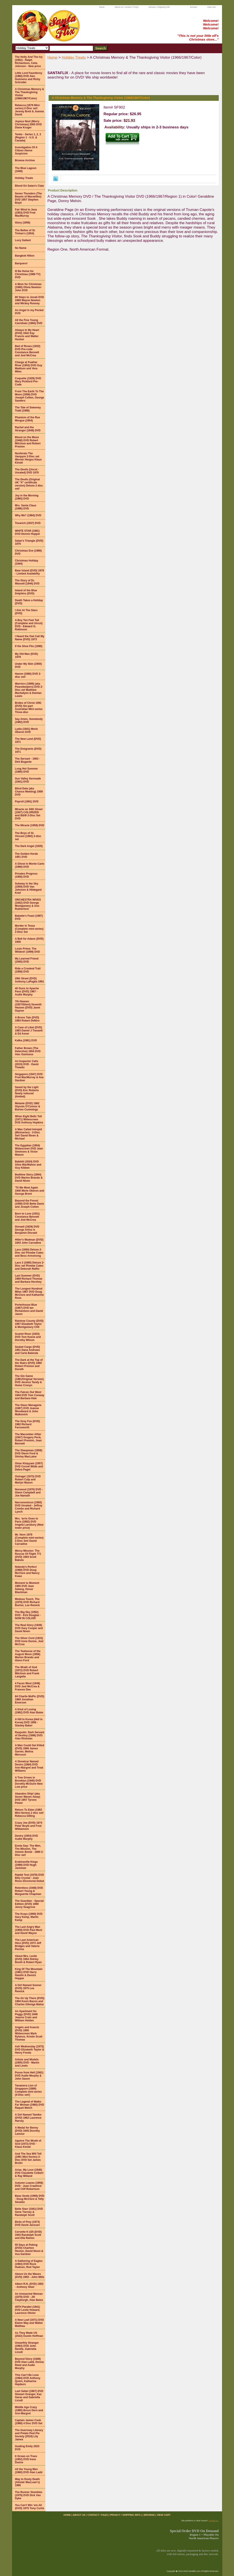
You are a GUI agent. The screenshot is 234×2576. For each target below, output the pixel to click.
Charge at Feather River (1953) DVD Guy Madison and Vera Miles (28, 367)
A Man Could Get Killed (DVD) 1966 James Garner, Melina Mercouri (29, 1750)
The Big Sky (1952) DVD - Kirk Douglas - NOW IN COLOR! (28, 1615)
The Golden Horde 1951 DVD (26, 855)
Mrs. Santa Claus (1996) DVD (25, 507)
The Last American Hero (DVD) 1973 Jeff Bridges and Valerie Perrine (28, 1944)
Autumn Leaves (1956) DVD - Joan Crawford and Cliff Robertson (29, 2186)
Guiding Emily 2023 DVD (27, 2448)
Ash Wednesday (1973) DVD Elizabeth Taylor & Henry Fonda (29, 2049)
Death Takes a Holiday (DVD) (29, 602)
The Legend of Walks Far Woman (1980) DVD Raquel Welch (29, 2104)
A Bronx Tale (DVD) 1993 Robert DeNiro (27, 1019)
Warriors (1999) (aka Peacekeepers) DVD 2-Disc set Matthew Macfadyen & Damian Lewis (29, 690)
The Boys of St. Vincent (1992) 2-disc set (28, 836)
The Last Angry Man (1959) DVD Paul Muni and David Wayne (28, 1930)
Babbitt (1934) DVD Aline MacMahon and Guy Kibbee (28, 1164)
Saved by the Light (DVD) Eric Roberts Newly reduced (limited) (27, 1092)
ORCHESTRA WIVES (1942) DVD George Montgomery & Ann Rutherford (28, 904)
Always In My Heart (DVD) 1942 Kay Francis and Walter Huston (27, 335)
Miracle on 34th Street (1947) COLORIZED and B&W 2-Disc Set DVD (29, 814)
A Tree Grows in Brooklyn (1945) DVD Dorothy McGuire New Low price (29, 1782)
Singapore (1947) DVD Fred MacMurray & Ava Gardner (29, 1077)
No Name (21, 248)
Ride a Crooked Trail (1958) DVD (28, 970)
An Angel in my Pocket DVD (29, 312)
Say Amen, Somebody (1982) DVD (29, 720)
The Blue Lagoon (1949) (25, 170)
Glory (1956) (22, 222)
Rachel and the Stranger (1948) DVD (28, 429)
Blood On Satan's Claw (29, 185)
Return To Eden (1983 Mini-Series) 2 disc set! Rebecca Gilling (29, 1812)
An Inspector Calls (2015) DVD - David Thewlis (27, 1064)
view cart (211, 7)
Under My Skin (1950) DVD (28, 665)
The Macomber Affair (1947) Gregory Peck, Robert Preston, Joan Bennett (28, 1439)
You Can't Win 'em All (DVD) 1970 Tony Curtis (29, 2507)
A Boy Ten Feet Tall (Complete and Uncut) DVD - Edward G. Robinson (29, 625)
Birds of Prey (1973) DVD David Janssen (27, 2223)
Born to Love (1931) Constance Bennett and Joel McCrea (27, 1216)
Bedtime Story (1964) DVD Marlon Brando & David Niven (29, 1177)
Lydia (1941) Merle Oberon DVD (26, 730)
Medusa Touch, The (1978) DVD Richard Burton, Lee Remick (27, 1602)
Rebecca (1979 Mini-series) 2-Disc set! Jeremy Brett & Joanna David (29, 110)
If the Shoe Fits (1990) (28, 646)
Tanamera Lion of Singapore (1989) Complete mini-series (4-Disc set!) (28, 2090)
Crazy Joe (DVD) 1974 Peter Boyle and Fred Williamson (28, 1826)
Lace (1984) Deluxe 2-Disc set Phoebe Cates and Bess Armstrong (29, 1252)
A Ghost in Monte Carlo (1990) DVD (29, 865)
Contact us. (214, 2521)
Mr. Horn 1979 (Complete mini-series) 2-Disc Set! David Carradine (29, 1539)
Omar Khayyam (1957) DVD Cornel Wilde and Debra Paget (29, 1466)
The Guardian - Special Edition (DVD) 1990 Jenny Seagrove (29, 1904)
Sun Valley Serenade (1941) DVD (28, 780)
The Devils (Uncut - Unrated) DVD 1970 (27, 471)
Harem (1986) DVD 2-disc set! (28, 675)
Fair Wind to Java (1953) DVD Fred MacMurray (26, 212)
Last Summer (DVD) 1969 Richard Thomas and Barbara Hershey (28, 1278)
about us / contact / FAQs (127, 7)
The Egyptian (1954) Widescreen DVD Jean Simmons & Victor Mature (29, 1150)
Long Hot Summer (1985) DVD (26, 770)
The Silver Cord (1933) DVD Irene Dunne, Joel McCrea (29, 1641)
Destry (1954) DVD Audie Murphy (26, 1837)
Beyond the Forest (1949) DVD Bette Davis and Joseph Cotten (29, 1203)
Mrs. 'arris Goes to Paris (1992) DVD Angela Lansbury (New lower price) (29, 1523)
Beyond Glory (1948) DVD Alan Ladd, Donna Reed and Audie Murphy (29, 2363)
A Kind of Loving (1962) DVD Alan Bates (29, 1711)
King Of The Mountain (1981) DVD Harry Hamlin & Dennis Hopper (29, 1974)
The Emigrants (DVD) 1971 (28, 750)
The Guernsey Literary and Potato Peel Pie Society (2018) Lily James (29, 2435)
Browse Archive (25, 160)
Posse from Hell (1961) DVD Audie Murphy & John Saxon (29, 2075)
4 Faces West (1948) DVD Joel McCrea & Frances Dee (27, 1686)
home (102, 7)
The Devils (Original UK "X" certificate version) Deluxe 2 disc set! (29, 484)
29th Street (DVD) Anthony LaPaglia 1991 (29, 980)
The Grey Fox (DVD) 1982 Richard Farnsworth (27, 1424)
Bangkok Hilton (24, 255)
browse (193, 7)
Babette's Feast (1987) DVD (29, 917)
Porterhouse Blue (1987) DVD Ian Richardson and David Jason (29, 1309)
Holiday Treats (74, 57)
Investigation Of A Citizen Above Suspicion (26, 150)
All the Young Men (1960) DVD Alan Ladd (28, 2471)
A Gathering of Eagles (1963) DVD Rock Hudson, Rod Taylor (29, 2264)
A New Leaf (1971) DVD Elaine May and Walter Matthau (29, 2323)
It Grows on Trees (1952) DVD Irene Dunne (26, 2459)
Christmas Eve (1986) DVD (28, 552)
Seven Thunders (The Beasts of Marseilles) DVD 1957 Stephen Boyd (28, 198)
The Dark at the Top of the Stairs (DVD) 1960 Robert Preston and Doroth (29, 1364)
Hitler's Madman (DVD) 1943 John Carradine (29, 1241)
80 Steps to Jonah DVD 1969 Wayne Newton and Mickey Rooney (29, 300)
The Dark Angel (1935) (29, 846)
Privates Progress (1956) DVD (26, 875)
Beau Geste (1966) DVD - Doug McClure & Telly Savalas (29, 2199)
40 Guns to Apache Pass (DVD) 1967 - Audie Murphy (27, 991)
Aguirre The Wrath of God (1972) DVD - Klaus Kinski (28, 2143)
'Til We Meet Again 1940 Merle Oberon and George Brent (29, 1190)
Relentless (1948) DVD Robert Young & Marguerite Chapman (29, 1891)
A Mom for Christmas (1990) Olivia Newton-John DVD (28, 287)
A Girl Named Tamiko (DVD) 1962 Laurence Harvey (28, 2117)
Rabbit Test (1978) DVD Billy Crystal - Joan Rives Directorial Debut (29, 1878)
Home (52, 57)
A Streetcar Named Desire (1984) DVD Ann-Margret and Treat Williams (29, 1766)
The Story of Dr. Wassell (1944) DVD (27, 582)
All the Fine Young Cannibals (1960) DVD (28, 322)
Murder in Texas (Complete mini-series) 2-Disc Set (29, 928)
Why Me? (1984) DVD (28, 515)
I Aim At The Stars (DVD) (26, 612)
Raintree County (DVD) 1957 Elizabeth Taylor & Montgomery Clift (29, 1324)
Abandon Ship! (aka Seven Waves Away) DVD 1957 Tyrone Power (27, 1798)
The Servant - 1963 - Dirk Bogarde (27, 760)
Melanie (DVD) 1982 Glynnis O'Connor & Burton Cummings (27, 1106)
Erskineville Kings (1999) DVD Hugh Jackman (26, 1865)
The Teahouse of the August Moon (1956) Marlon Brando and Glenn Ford (28, 1656)
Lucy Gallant (23, 240)
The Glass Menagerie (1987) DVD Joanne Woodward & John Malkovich (28, 1410)
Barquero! (21, 263)
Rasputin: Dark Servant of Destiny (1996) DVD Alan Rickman (29, 1735)
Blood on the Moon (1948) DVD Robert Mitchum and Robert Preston (28, 442)
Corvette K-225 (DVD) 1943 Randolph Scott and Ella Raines (28, 2235)
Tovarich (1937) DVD (28, 523)
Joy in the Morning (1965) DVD (27, 497)
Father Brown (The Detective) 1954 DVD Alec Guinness (28, 1051)
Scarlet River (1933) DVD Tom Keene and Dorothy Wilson (28, 1337)
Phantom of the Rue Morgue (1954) (27, 419)
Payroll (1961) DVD (27, 801)
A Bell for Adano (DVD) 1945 (29, 940)
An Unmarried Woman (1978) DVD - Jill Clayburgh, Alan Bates (29, 2297)
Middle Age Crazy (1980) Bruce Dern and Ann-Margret (29, 2410)
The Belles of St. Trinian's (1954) (25, 232)
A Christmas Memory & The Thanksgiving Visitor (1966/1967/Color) (29, 94)
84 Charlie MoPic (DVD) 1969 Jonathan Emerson (29, 1699)
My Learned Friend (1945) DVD (27, 960)
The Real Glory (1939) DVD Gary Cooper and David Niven (29, 1628)
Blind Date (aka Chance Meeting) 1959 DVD (29, 791)
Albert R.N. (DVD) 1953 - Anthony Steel (29, 2285)
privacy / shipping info (159, 7)
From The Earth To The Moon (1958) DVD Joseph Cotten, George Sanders (29, 396)
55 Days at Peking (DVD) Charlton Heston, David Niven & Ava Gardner (29, 2249)
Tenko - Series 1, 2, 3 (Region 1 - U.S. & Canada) (28, 137)
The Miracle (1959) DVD (29, 825)
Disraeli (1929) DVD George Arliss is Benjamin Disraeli (27, 1229)
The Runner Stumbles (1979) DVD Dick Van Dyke (28, 2495)
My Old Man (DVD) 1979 (26, 655)
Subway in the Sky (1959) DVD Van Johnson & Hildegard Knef (28, 888)
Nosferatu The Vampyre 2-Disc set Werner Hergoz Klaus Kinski (28, 458)
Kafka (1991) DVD (26, 1040)
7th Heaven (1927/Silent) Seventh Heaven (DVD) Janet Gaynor (28, 1006)
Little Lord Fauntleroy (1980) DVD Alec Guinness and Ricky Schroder (28, 77)
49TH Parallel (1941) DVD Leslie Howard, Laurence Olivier (27, 2310)
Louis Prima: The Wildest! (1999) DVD (27, 950)
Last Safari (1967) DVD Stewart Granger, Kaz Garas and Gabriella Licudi (29, 2396)
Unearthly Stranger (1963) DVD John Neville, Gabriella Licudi (27, 2347)
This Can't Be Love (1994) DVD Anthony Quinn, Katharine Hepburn (27, 2379)
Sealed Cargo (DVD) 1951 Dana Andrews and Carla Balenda (27, 1350)
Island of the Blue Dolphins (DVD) (26, 592)
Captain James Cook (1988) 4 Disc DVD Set (28, 2422)
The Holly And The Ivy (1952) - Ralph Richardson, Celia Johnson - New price (29, 61)
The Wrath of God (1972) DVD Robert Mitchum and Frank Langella (27, 1672)
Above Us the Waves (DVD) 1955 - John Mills (29, 2275)
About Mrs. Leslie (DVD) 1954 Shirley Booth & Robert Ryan (28, 1959)
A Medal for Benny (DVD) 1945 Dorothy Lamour (27, 2130)
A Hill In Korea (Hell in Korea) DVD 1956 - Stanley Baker (29, 1722)
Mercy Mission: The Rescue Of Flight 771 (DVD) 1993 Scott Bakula (28, 1555)
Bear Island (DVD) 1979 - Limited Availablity (29, 572)
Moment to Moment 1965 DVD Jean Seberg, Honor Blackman (27, 1587)
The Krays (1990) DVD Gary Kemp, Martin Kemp (29, 1917)
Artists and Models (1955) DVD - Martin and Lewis (27, 2062)
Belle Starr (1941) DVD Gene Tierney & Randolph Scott (29, 2212)
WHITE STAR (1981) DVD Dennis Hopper (27, 532)
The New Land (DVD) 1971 (28, 740)
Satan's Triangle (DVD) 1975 (29, 542)
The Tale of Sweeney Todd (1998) (28, 409)
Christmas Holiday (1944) (26, 562)
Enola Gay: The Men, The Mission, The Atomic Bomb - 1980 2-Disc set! (29, 1850)
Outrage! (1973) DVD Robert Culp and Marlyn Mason (28, 1479)
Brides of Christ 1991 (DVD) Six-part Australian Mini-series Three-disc (29, 707)
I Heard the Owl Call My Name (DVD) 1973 (29, 638)
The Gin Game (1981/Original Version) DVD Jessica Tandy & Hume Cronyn (29, 1380)
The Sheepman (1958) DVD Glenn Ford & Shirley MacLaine (28, 1453)
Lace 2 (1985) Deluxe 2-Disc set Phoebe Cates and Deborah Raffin (29, 1265)
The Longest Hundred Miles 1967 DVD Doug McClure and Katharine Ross (29, 1293)
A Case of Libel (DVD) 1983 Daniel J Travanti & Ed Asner (29, 1030)
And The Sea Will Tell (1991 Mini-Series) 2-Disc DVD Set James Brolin (28, 2158)
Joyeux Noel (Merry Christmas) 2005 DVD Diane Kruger (28, 124)
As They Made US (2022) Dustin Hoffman (29, 2334)
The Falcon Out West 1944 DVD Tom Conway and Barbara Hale (29, 1395)
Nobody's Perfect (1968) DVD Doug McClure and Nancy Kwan (27, 1571)
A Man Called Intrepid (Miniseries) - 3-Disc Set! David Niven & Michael (28, 1134)
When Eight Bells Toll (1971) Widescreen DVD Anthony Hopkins (29, 1119)
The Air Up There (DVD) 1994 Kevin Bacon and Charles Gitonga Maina (29, 2001)
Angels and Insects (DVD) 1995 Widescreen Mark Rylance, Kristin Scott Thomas (28, 2033)
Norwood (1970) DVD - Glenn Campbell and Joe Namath (29, 1492)
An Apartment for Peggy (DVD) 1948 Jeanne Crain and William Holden (26, 2016)
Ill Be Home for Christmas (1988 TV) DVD (27, 274)
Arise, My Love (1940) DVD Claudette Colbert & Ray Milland (29, 2173)
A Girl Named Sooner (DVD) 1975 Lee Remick (28, 1988)
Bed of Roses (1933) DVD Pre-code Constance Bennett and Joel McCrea (27, 351)
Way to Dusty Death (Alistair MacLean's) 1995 (27, 2482)
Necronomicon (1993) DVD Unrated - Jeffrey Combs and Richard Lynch (28, 1507)
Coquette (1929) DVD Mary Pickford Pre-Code (28, 381)
